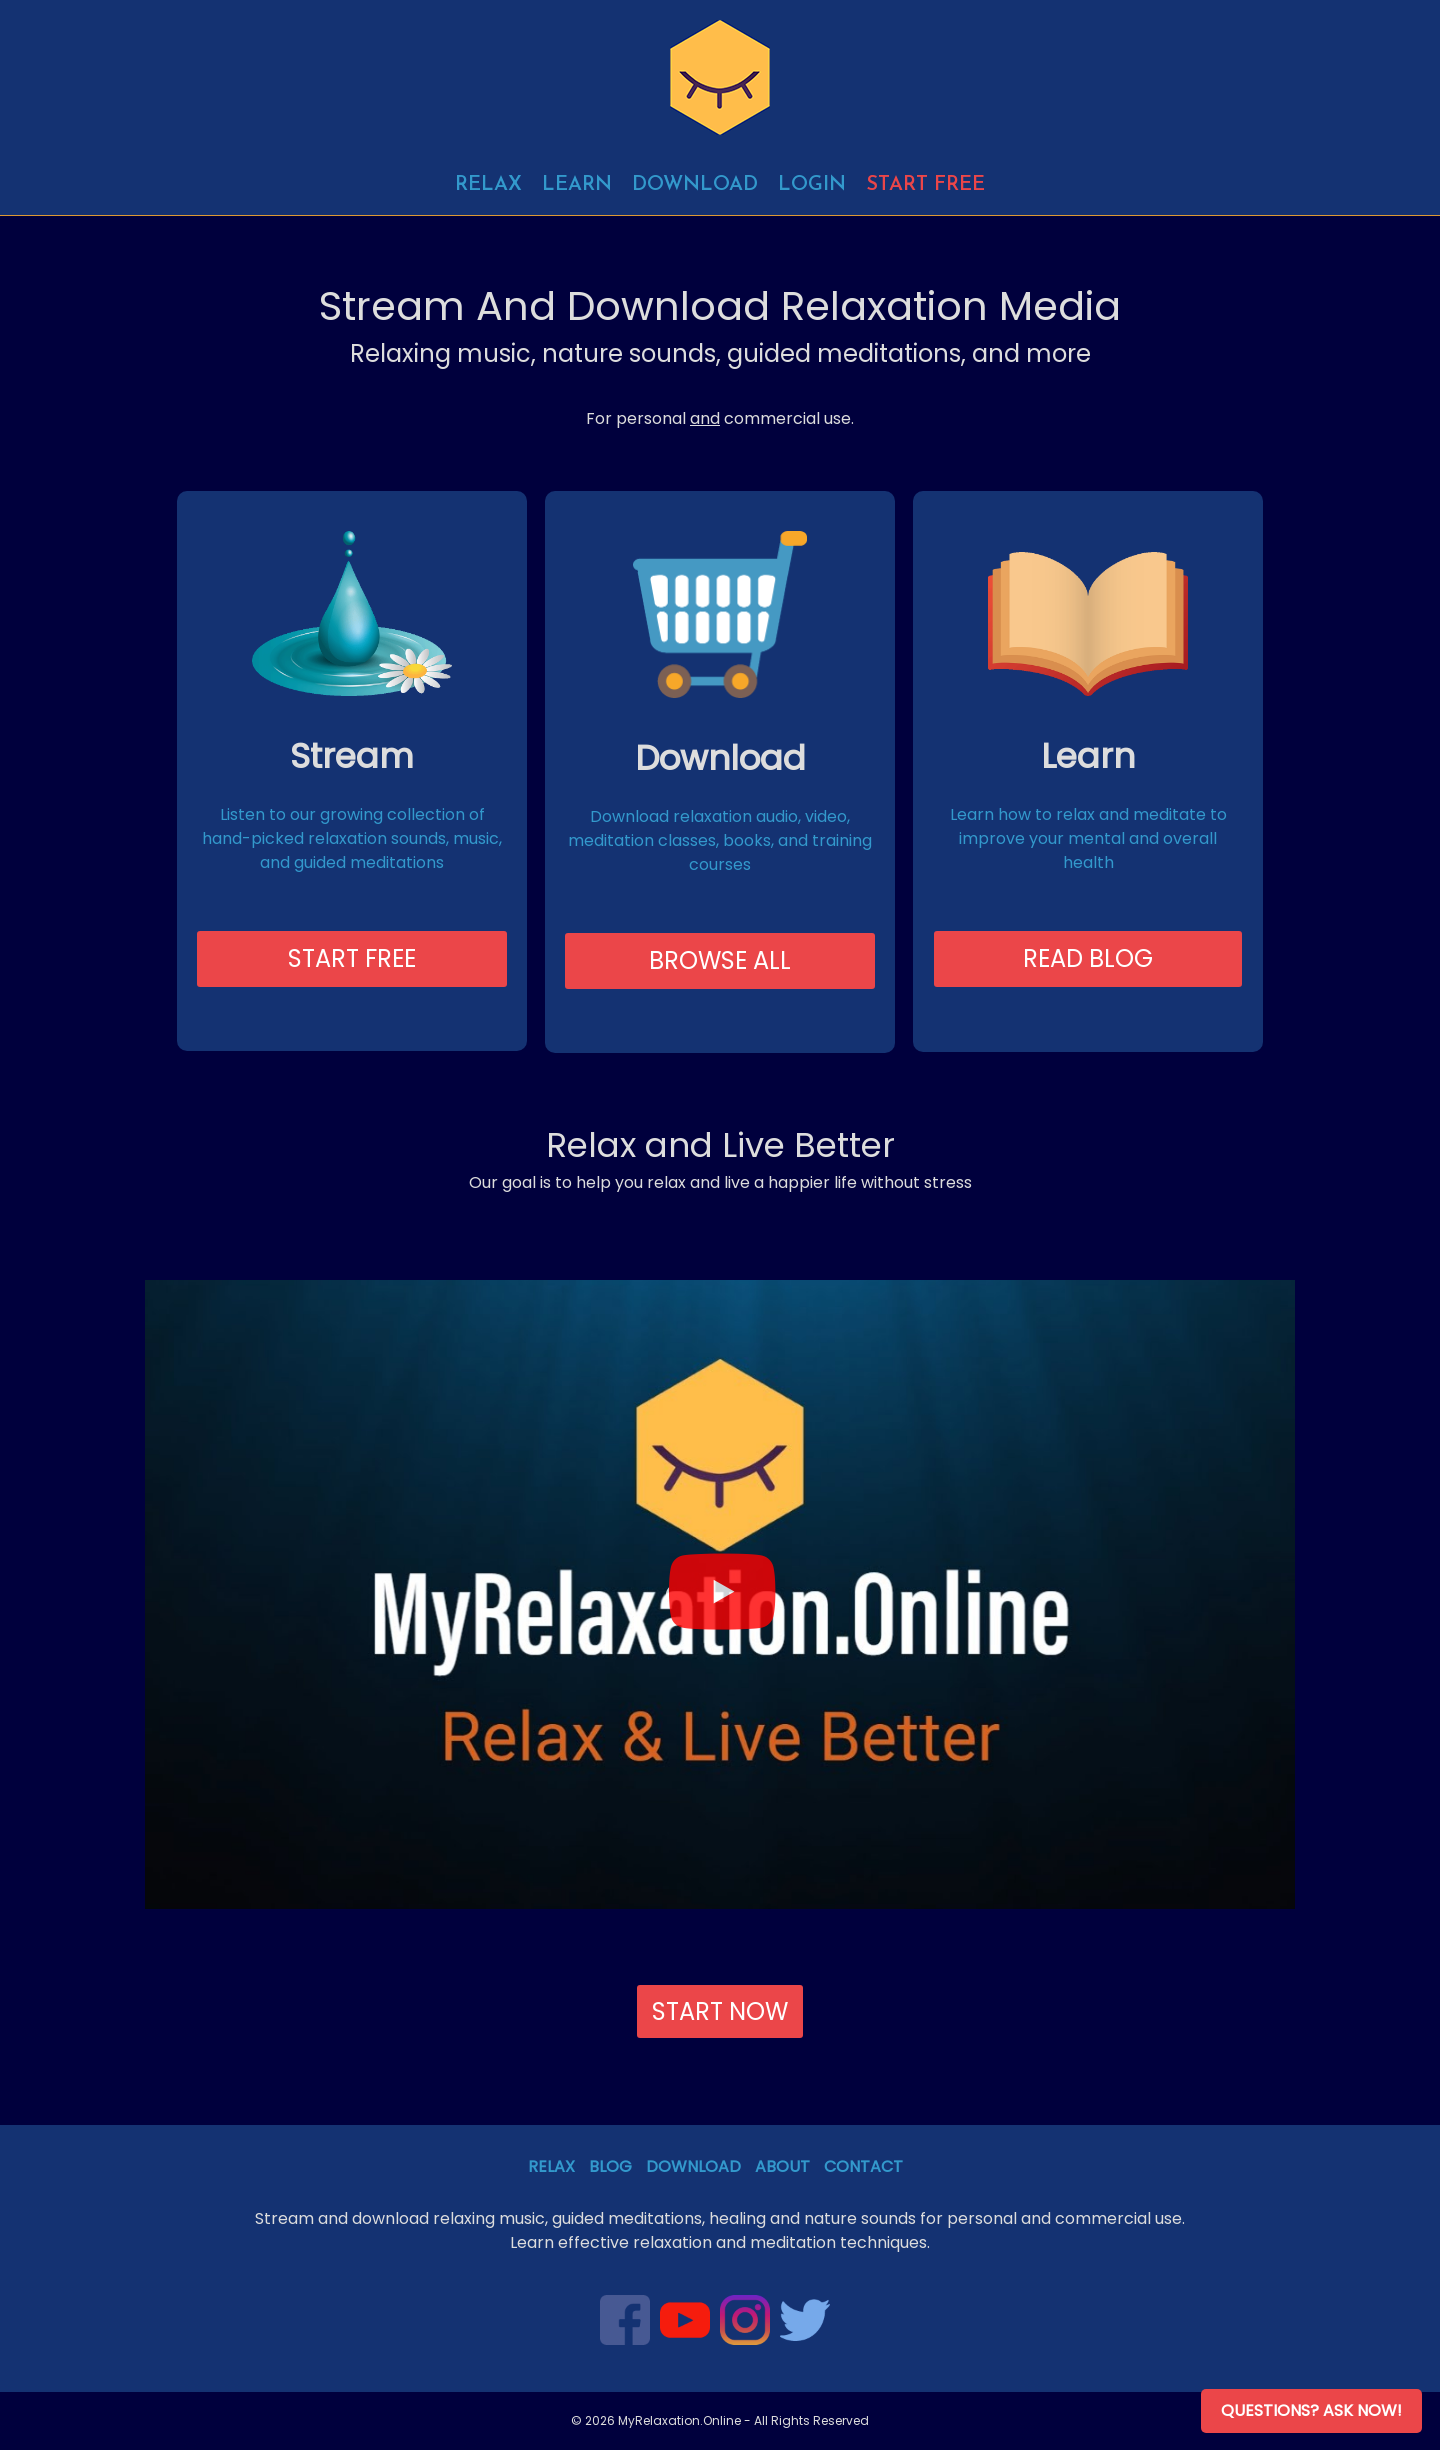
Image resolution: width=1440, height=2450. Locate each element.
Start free (925, 185)
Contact (863, 2166)
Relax (488, 185)
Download (695, 185)
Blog (610, 2166)
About (782, 2166)
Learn (577, 185)
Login (812, 185)
